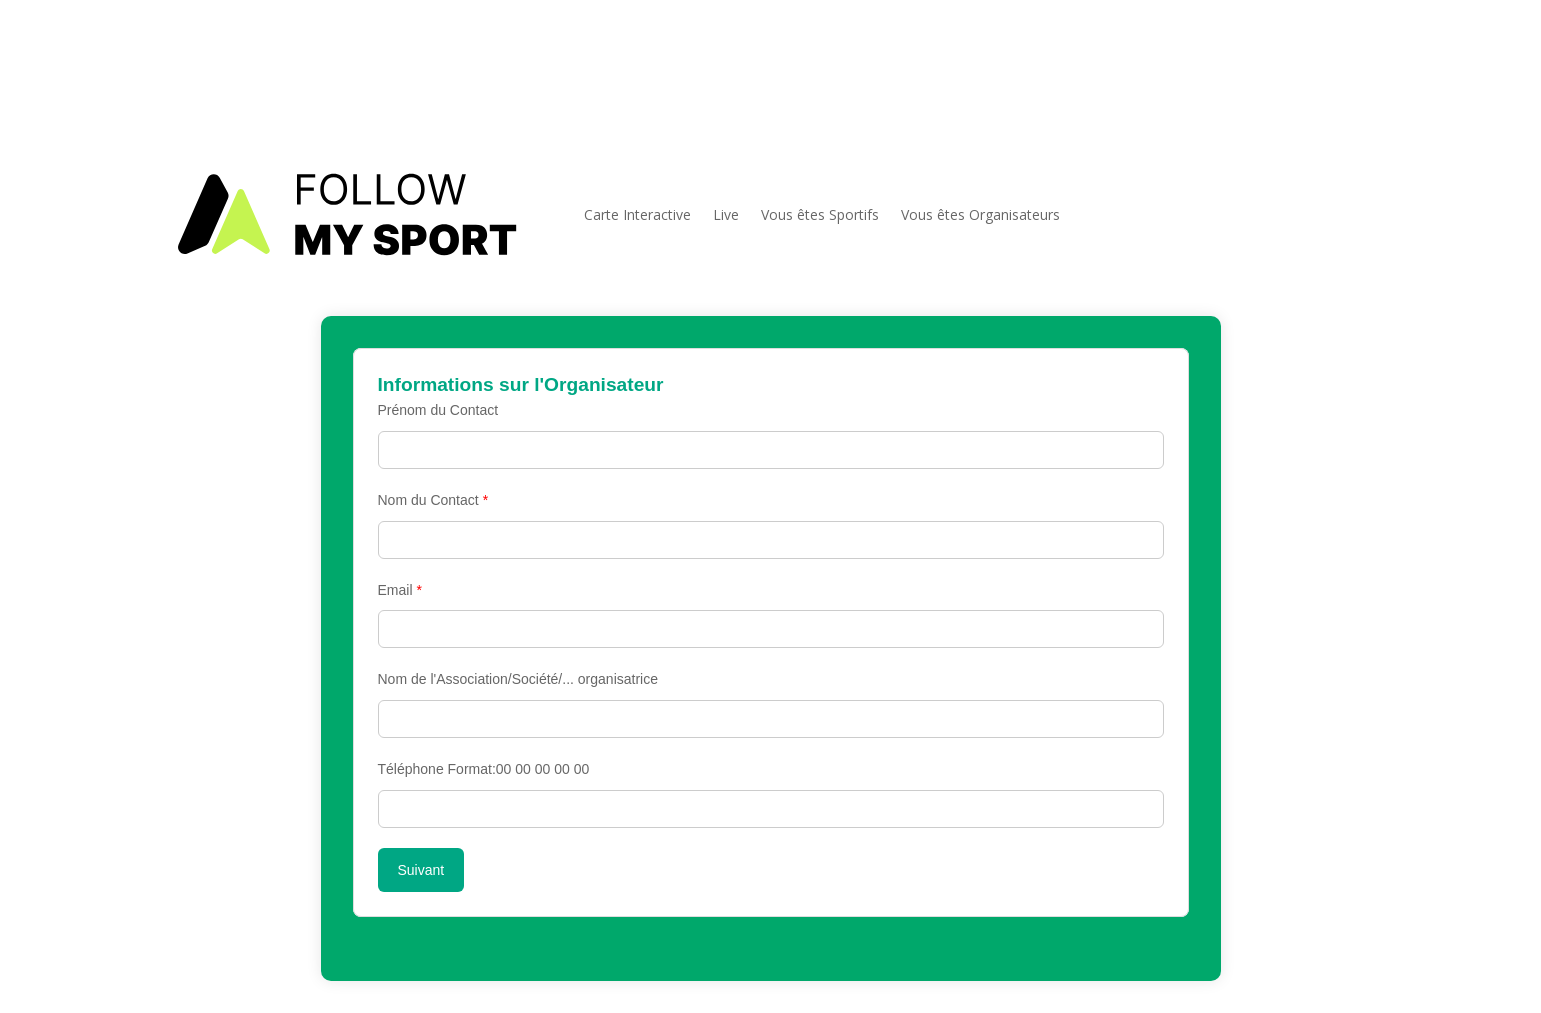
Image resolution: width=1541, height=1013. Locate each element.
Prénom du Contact (438, 410)
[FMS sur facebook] (1345, 72)
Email (400, 590)
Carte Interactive (637, 214)
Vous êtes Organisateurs (980, 214)
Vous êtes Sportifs (820, 214)
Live (726, 214)
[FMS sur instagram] (1378, 72)
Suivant (421, 870)
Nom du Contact (433, 500)
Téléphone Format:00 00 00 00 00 (484, 769)
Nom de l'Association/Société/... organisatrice (518, 679)
